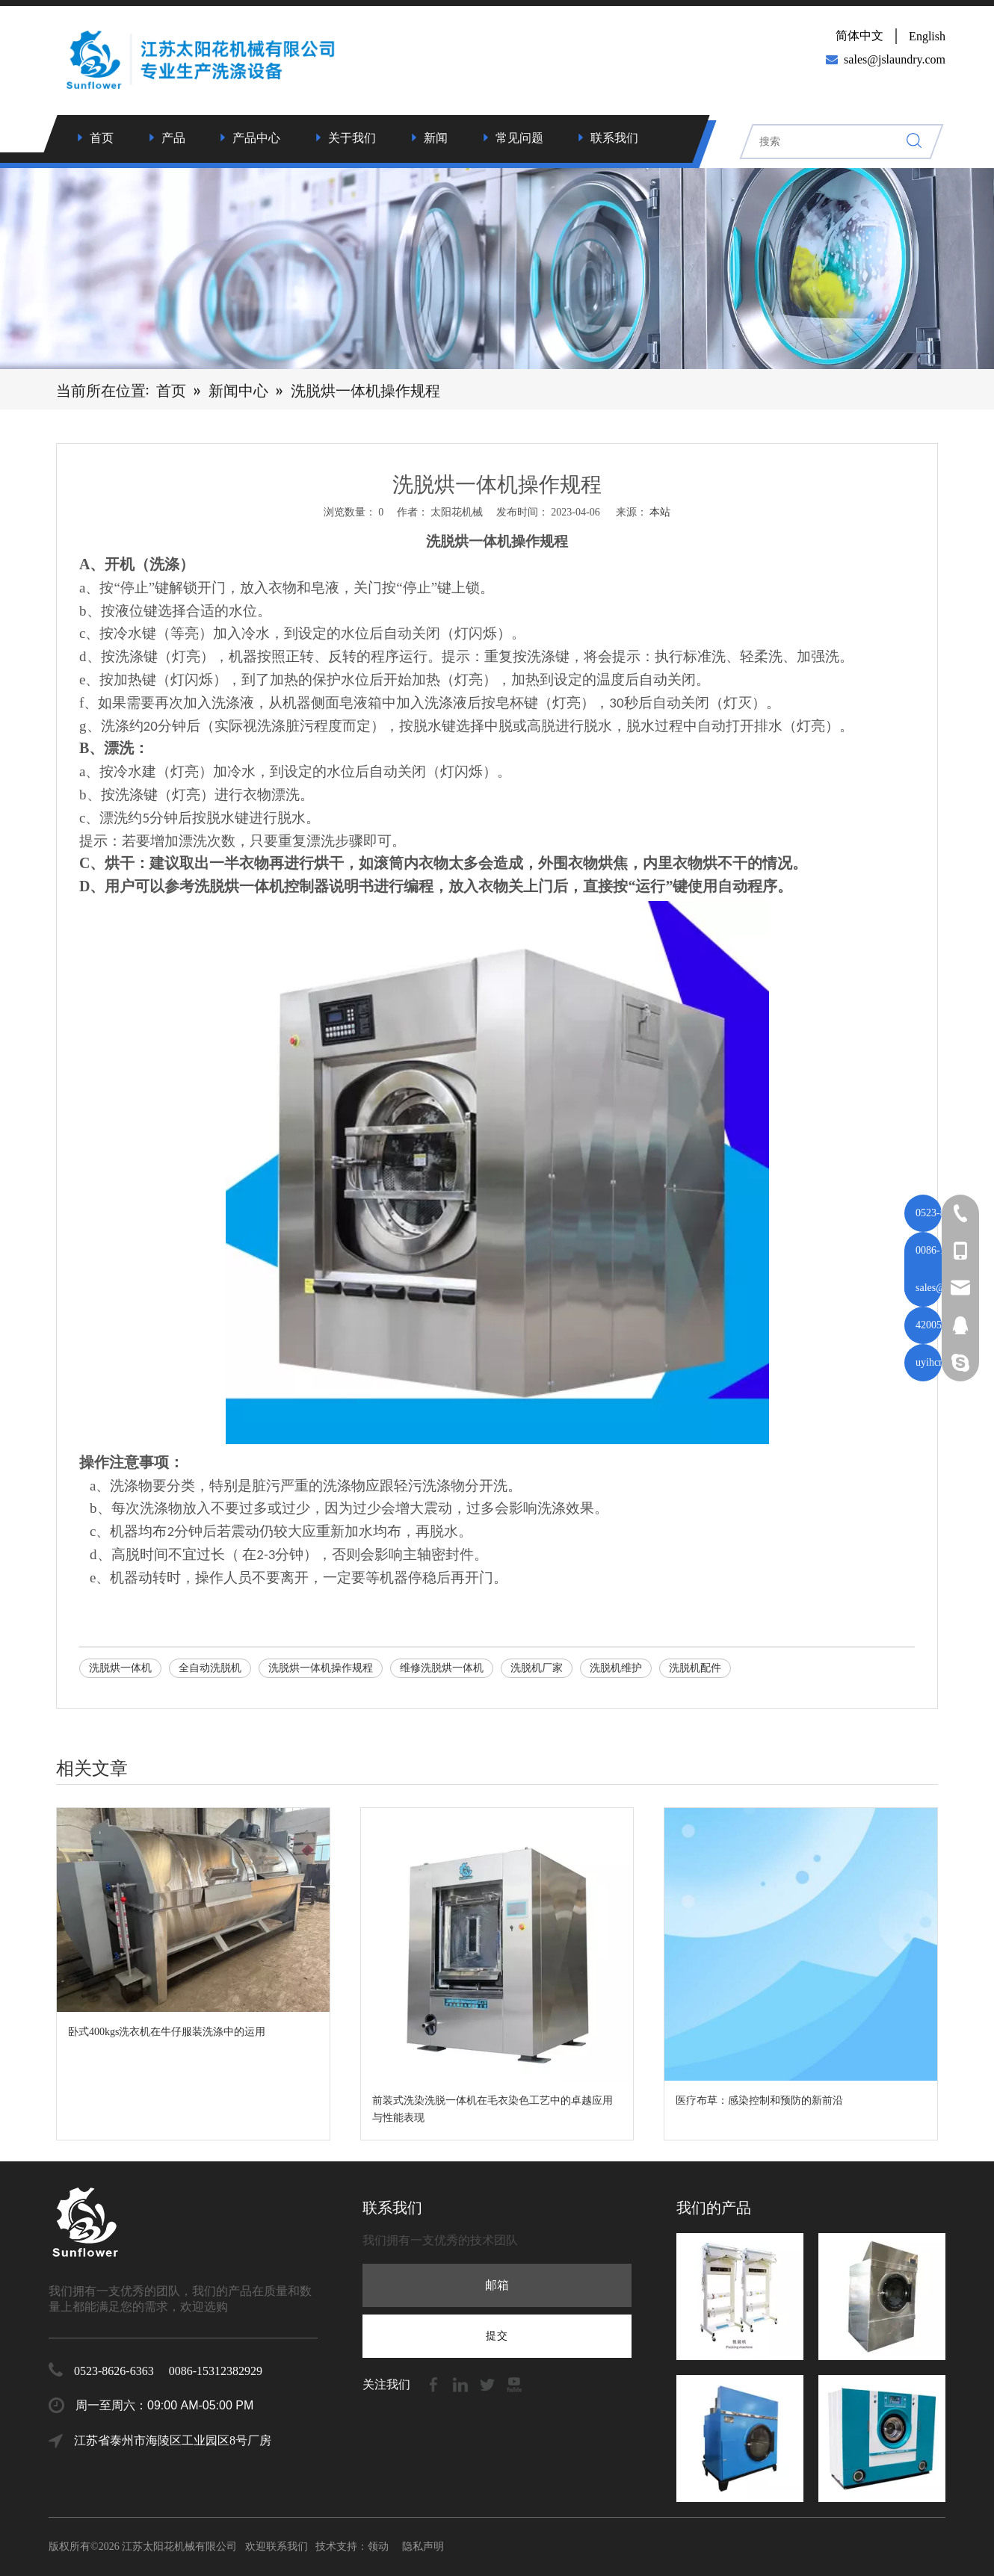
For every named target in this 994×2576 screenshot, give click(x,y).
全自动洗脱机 (210, 1668)
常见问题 (519, 137)
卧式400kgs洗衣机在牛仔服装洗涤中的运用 (166, 2031)
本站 (659, 512)
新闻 (436, 137)
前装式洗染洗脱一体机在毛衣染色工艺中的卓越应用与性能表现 (492, 2109)
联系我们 (614, 137)
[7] (497, 265)
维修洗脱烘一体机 (442, 1668)
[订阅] (497, 2335)
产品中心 (256, 137)
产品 (173, 137)
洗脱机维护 (616, 1668)
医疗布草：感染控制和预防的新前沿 (759, 2100)
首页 (102, 137)
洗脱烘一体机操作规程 (320, 1668)
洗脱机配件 (695, 1668)
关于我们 (352, 137)
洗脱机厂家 (536, 1668)
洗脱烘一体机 (120, 1668)
